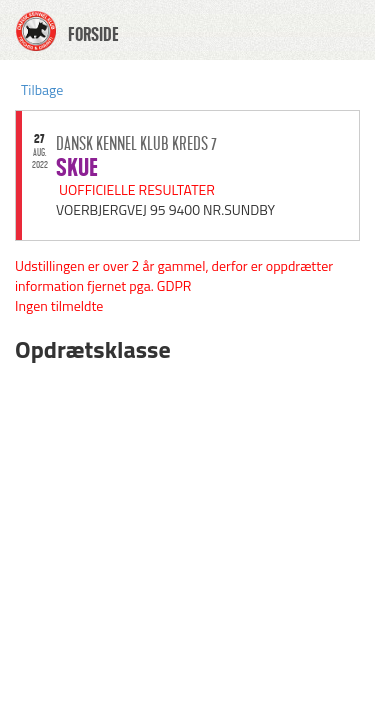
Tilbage (42, 89)
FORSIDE (93, 35)
